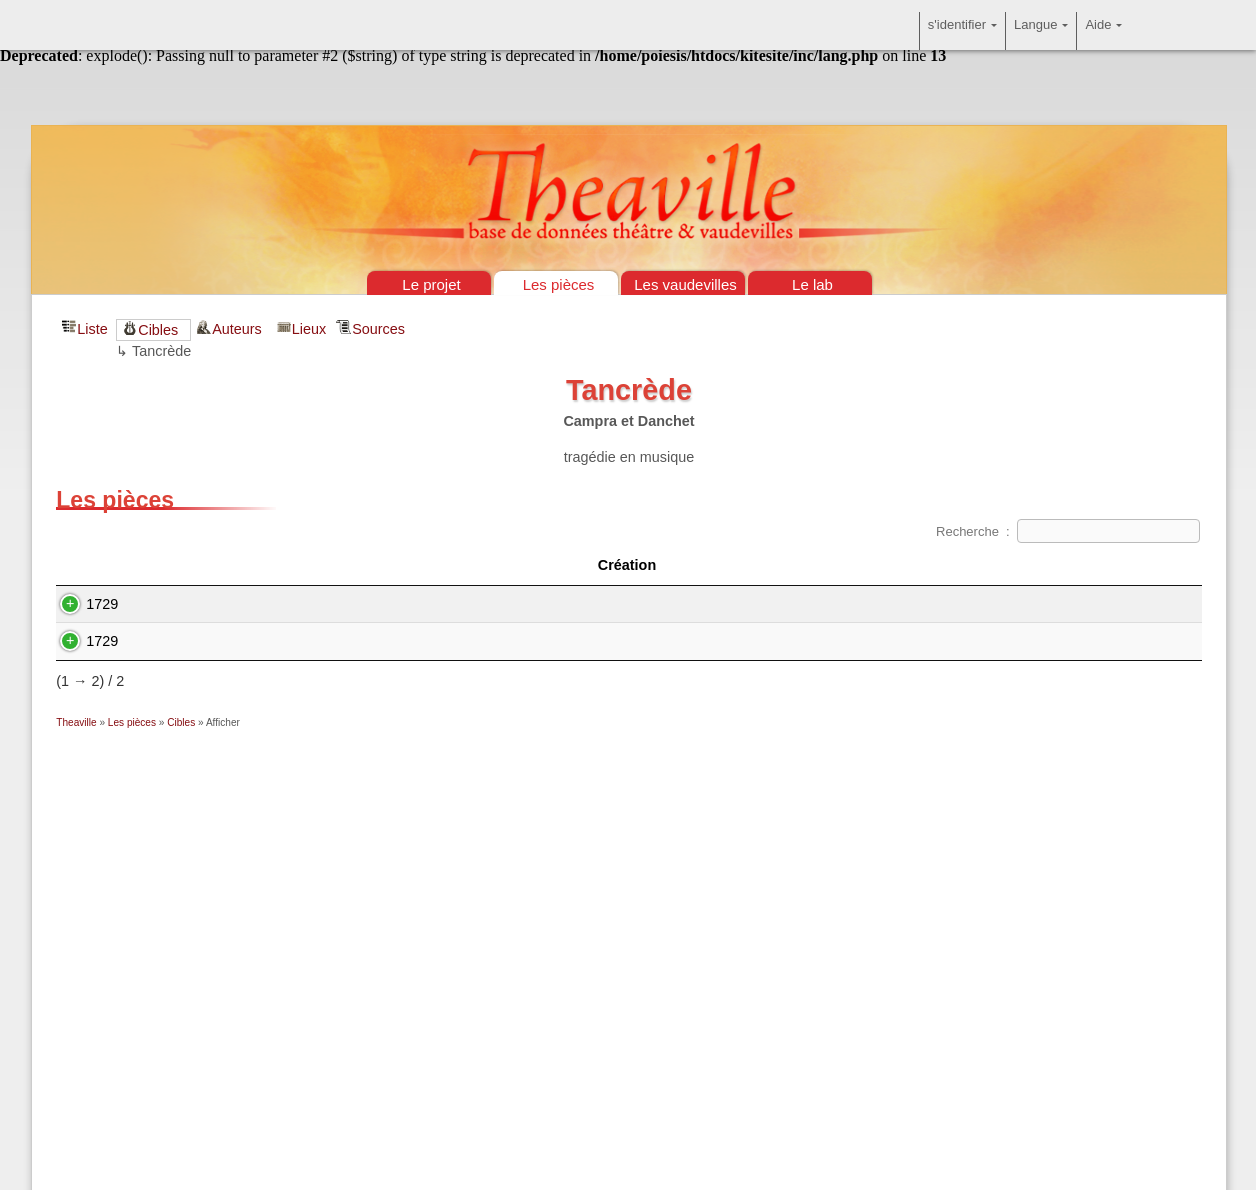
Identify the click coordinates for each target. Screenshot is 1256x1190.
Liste (92, 329)
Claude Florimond (666, 641)
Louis (842, 641)
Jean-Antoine (881, 604)
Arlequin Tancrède (245, 604)
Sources (378, 329)
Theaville (76, 722)
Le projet (431, 284)
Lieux (309, 329)
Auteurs (239, 329)
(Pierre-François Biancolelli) (669, 604)
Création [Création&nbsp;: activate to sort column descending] (117, 565)
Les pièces (559, 284)
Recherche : (1068, 531)
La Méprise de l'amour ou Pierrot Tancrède (322, 641)
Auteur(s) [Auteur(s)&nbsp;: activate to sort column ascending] (868, 565)
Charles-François (983, 641)
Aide (1103, 31)
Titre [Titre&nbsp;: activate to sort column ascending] (356, 565)
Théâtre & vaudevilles (628, 100)
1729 (82, 604)
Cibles (158, 330)
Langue (1041, 31)
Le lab (812, 284)
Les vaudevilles (685, 284)
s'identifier (962, 31)
